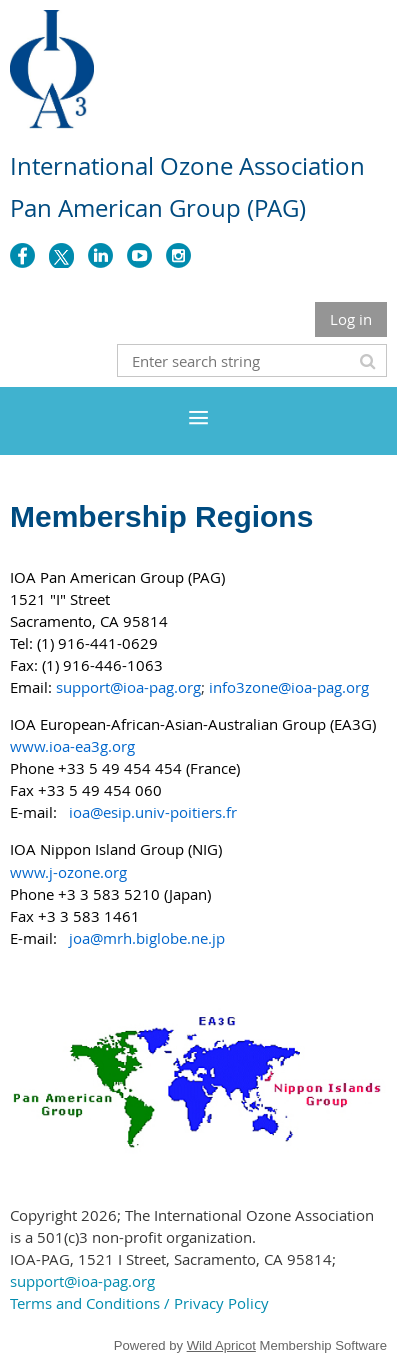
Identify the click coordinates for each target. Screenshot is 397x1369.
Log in (351, 319)
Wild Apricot (221, 1345)
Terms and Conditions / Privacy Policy (139, 1303)
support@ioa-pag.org (82, 1281)
